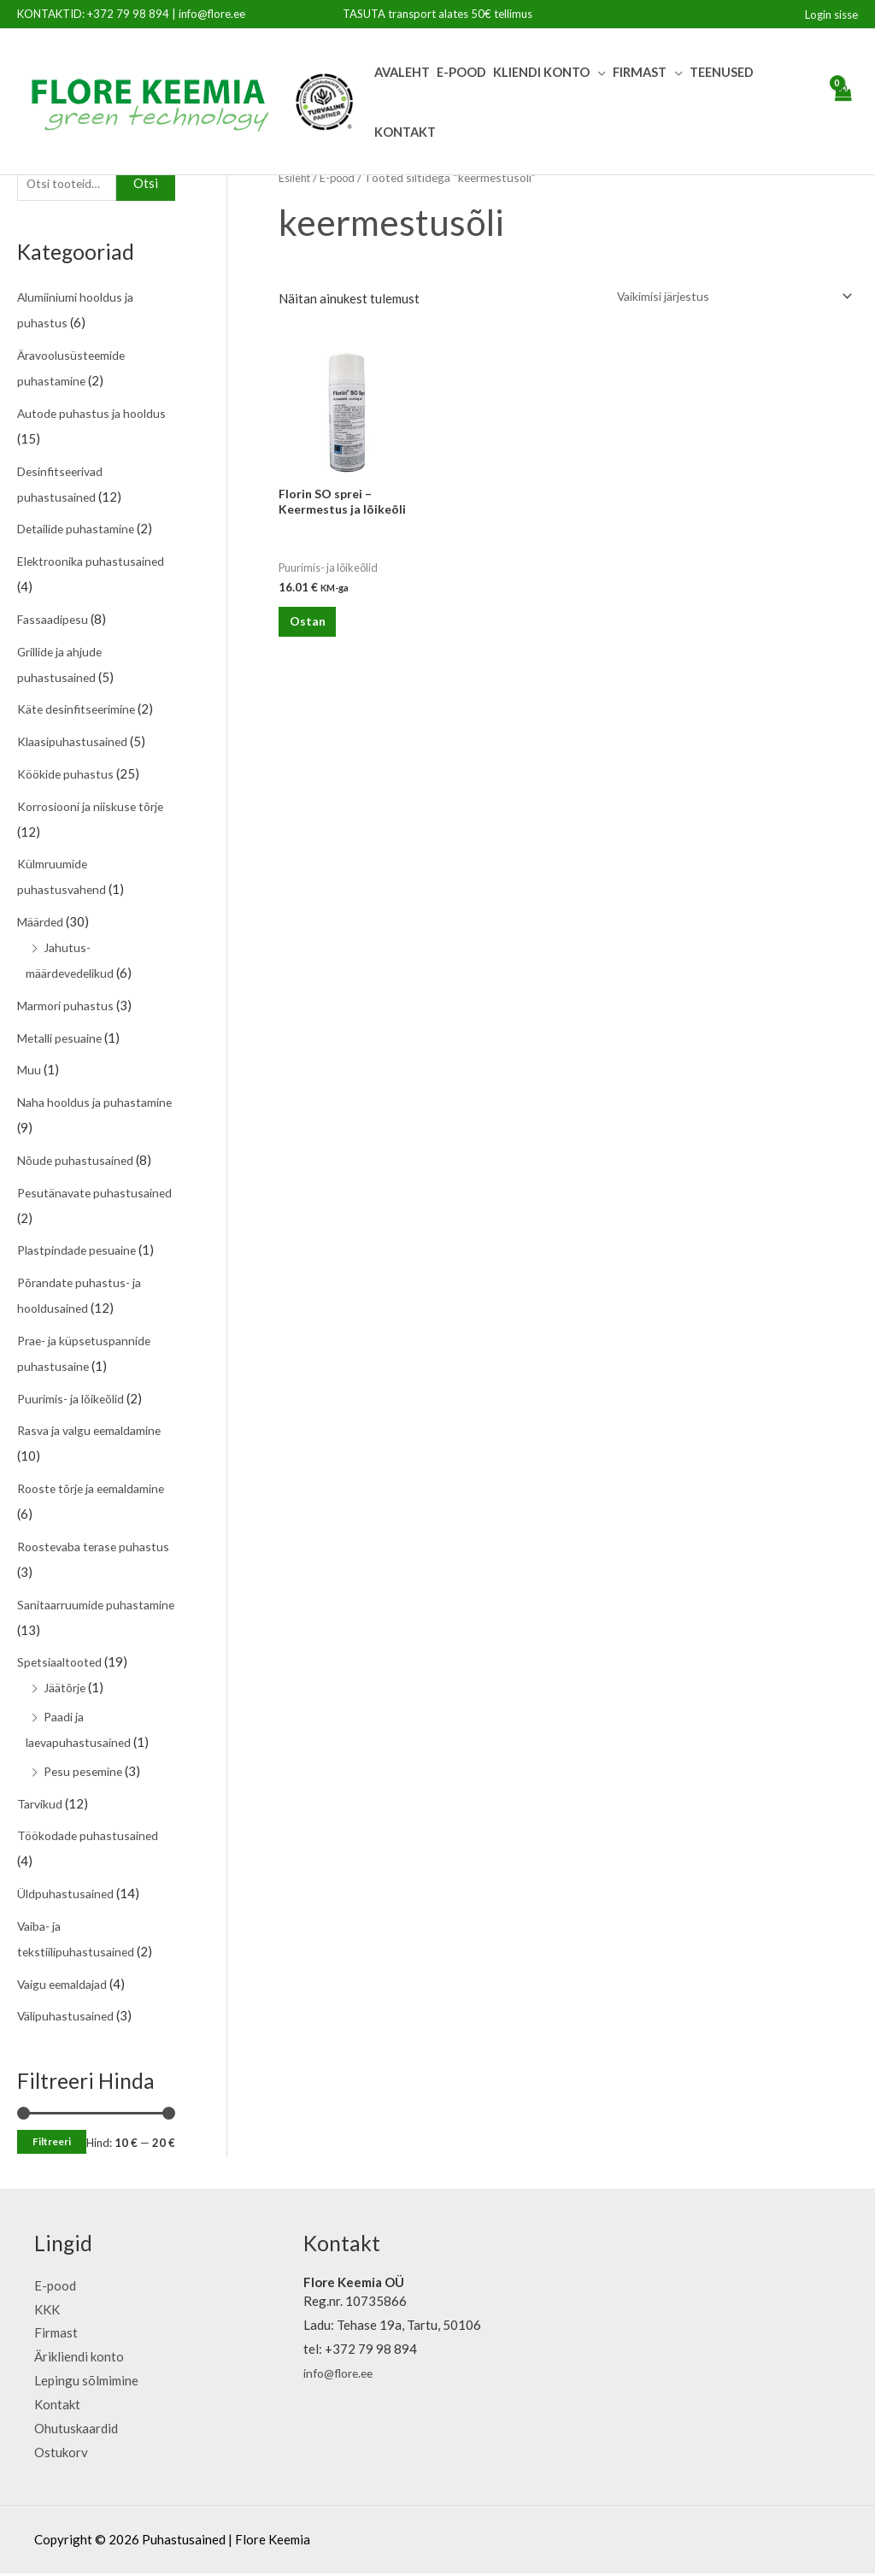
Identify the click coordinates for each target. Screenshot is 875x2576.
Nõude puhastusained (78, 1162)
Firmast (640, 71)
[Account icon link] (831, 14)
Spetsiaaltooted (63, 1664)
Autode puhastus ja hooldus (95, 415)
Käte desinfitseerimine (80, 711)
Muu (30, 1071)
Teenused (722, 71)
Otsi (145, 184)
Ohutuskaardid (76, 2430)
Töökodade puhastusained (91, 1837)
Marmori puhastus (68, 1007)
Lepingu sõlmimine (86, 2383)
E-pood (461, 71)
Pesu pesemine (85, 1773)
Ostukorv (61, 2453)
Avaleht (402, 71)
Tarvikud (41, 1805)
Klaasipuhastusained (75, 743)
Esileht (296, 177)
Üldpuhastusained (67, 1895)
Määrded (42, 924)
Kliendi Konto (541, 71)
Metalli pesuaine (64, 1039)
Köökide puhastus (67, 776)
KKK (47, 2311)
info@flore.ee (212, 14)
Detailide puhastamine (80, 530)
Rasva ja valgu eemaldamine (96, 1432)
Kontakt (405, 131)
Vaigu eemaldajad (66, 1985)
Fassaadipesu (55, 621)
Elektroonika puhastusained (95, 563)
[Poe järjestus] (721, 297)
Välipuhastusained (68, 2018)
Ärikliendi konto (79, 2359)
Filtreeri (51, 2144)
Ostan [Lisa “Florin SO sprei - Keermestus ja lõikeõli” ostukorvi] (318, 632)
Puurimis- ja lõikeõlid (76, 1400)
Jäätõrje (67, 1689)
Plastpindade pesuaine (80, 1252)
